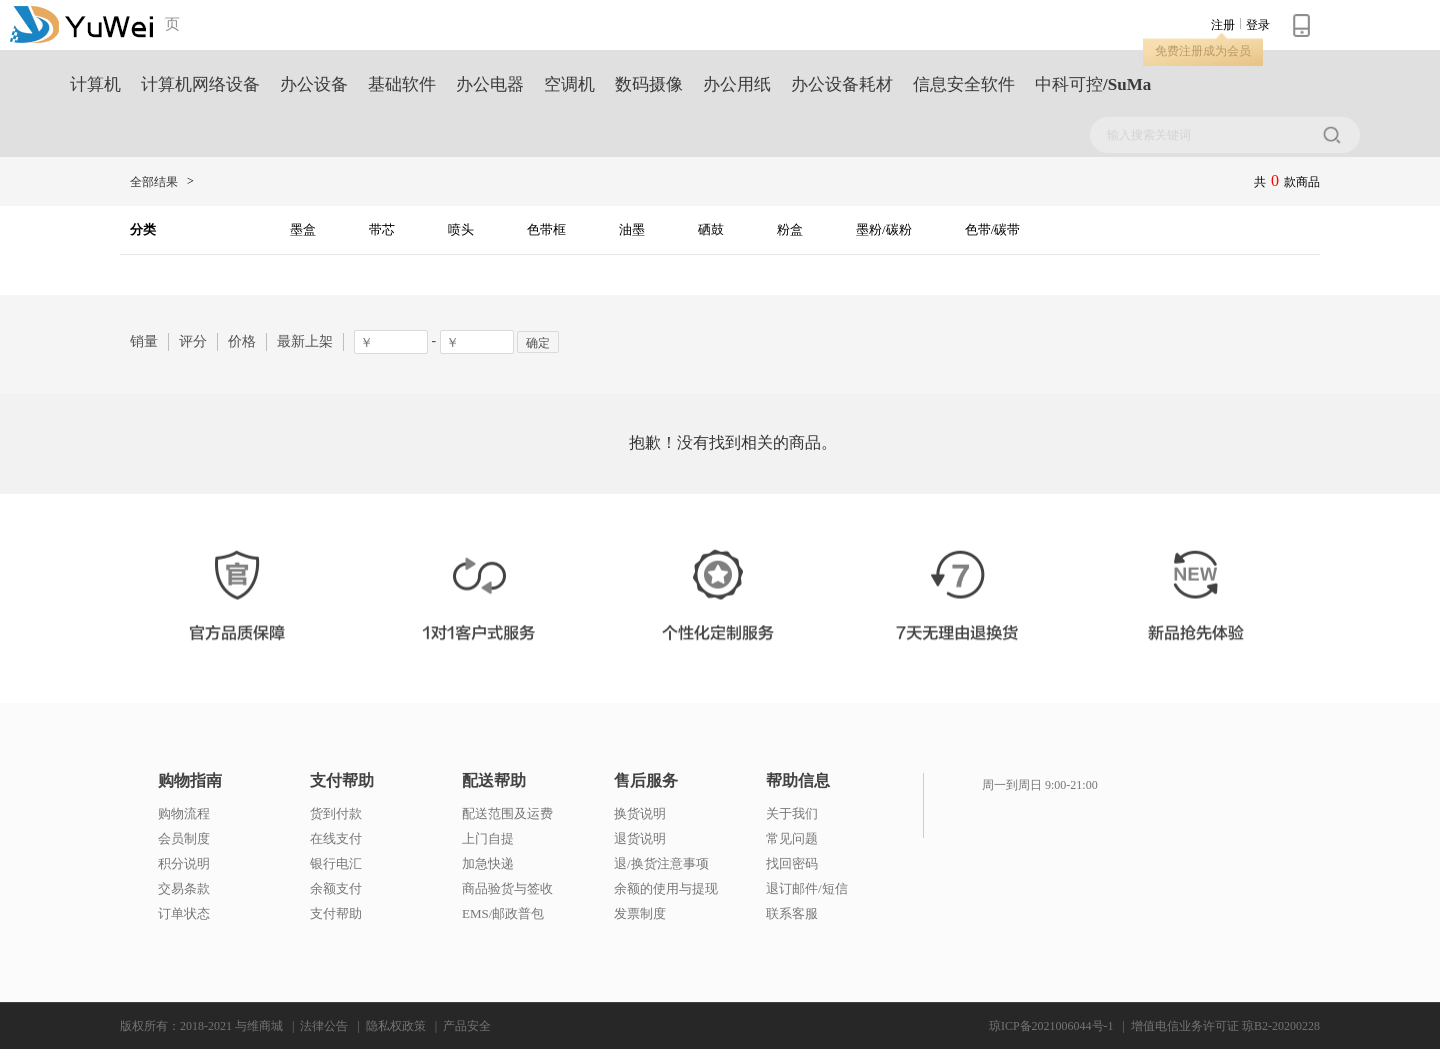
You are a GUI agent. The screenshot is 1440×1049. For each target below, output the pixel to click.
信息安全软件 (964, 84)
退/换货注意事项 (661, 863)
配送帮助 (494, 781)
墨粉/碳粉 (884, 229)
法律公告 (324, 1026)
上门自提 (488, 838)
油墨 (632, 229)
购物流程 (184, 813)
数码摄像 (649, 84)
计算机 (95, 84)
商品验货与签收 (507, 888)
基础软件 (402, 84)
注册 (1223, 25)
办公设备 (314, 84)
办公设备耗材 (842, 84)
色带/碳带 (993, 229)
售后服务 (646, 781)
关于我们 (792, 813)
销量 (144, 341)
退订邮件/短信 (807, 888)
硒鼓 (711, 229)
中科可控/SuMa (1093, 84)
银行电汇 (336, 863)
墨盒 (303, 229)
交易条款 (184, 888)
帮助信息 (798, 781)
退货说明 (640, 838)
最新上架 (305, 341)
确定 (538, 343)
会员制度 (184, 838)
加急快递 (488, 863)
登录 (1258, 25)
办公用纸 (737, 84)
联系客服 (792, 913)
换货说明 (640, 813)
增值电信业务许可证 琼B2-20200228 (1225, 1026)
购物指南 (190, 781)
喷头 (461, 229)
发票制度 (640, 913)
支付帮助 (342, 781)
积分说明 (184, 863)
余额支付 (336, 888)
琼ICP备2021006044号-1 (1051, 1026)
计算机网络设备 (200, 84)
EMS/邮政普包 (503, 913)
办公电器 (490, 84)
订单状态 (184, 913)
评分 (193, 341)
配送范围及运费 (507, 813)
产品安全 (467, 1026)
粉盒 (790, 229)
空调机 (569, 84)
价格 (242, 341)
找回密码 (792, 863)
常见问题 (792, 838)
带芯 (382, 229)
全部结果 (154, 182)
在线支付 (336, 838)
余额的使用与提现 (666, 888)
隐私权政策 (396, 1026)
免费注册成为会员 (1203, 51)
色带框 (546, 229)
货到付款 (336, 813)
